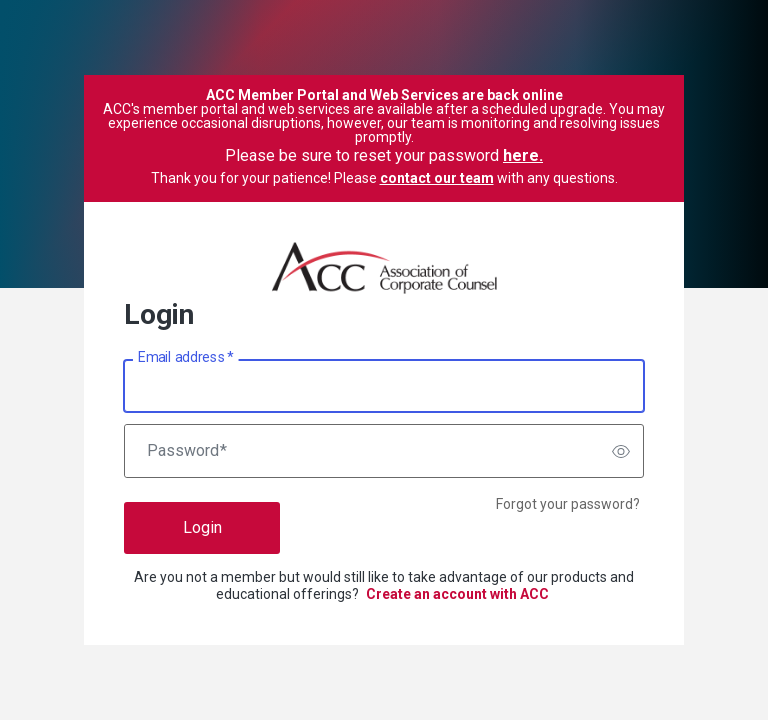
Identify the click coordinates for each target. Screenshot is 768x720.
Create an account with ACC (457, 594)
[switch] (621, 451)
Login (202, 527)
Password (187, 451)
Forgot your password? (568, 504)
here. (523, 155)
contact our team (437, 178)
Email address (185, 358)
